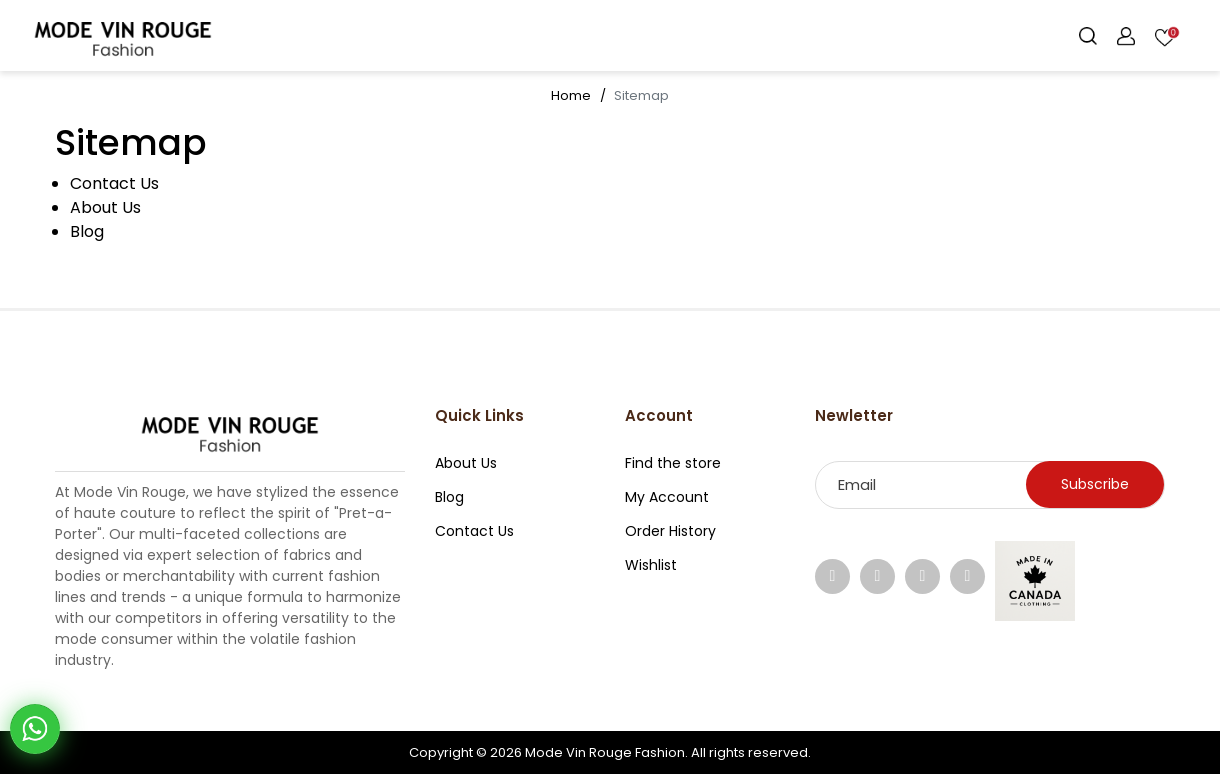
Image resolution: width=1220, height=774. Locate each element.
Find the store (673, 463)
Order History (670, 531)
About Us (105, 207)
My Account (667, 497)
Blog (87, 231)
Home (571, 95)
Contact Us (114, 183)
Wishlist (651, 565)
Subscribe (1095, 484)
